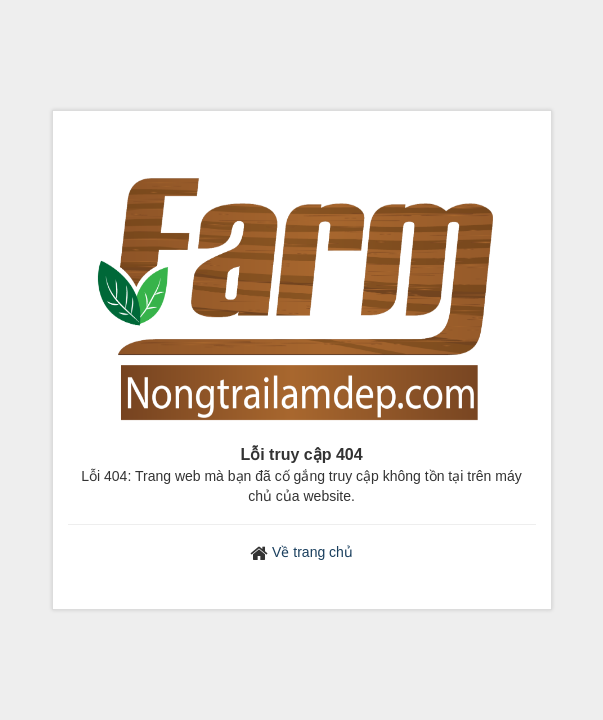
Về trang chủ (312, 552)
